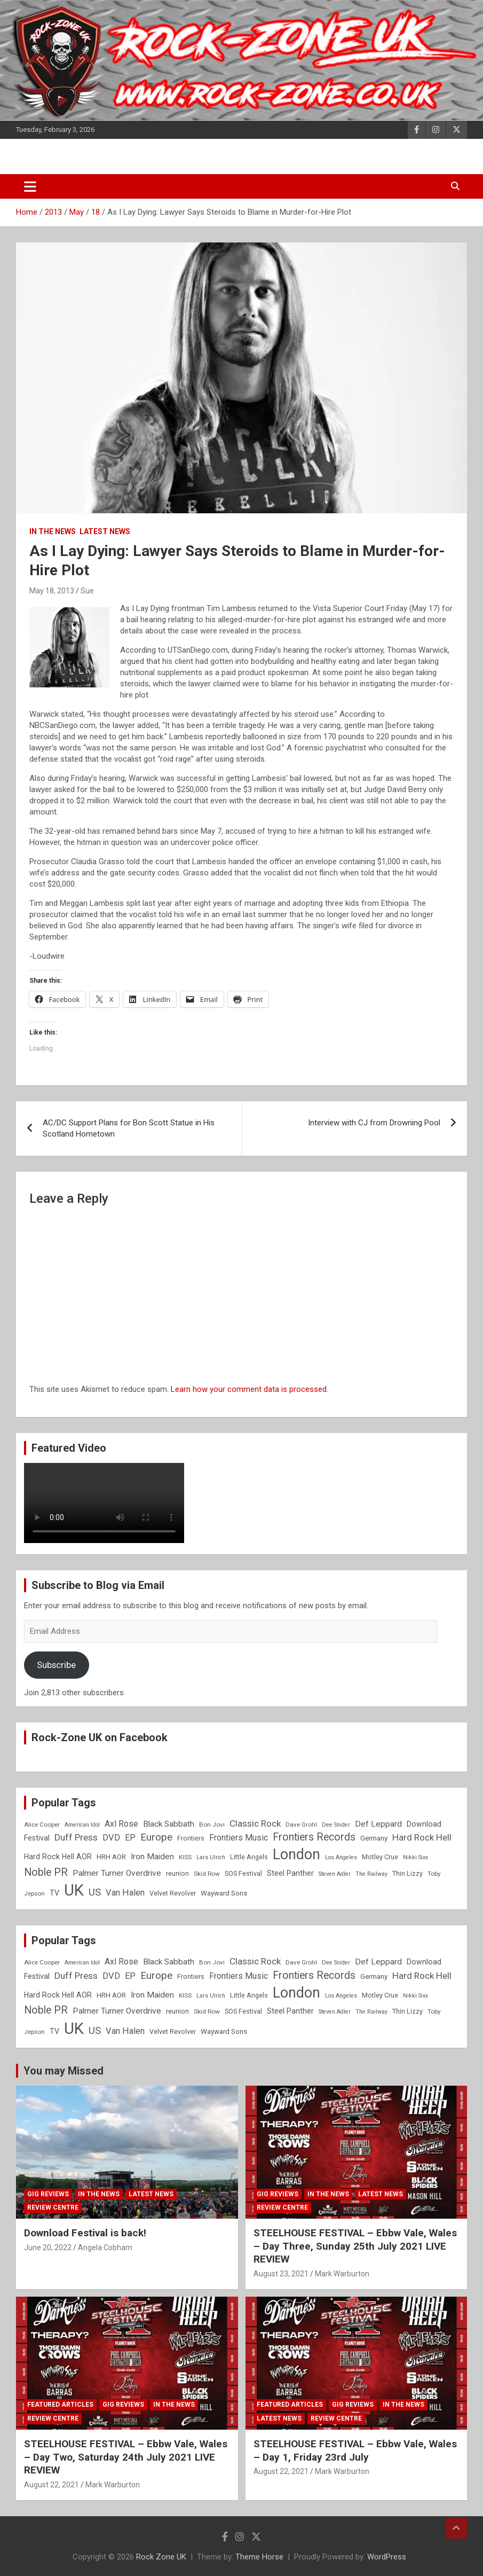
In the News (52, 531)
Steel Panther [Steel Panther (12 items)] (290, 1873)
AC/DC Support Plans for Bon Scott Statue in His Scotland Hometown (129, 1128)
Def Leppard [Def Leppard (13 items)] (378, 1824)
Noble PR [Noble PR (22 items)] (46, 1872)
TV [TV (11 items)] (54, 1893)
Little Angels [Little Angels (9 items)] (249, 1857)
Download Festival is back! (85, 2233)
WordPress (386, 2557)
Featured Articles (60, 2404)
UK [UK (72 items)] (74, 1890)
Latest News (105, 531)
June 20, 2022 (48, 2247)
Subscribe (56, 1664)
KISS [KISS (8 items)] (185, 1857)
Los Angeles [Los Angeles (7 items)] (341, 1857)
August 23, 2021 (281, 2273)
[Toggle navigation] (30, 186)
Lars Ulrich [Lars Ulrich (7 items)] (210, 1857)
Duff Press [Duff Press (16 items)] (76, 1837)
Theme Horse (259, 2557)
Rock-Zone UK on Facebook (99, 1737)
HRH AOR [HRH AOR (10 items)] (111, 1857)
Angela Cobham (105, 2247)
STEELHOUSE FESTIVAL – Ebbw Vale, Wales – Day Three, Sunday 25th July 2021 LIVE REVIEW (355, 2246)
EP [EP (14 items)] (130, 1838)
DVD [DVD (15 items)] (111, 1838)
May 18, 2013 (51, 590)
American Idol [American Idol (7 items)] (82, 1824)
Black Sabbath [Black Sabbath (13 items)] (168, 1824)
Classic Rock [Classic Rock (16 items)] (255, 1823)
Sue (87, 590)
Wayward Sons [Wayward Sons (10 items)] (224, 1893)
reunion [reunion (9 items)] (177, 1873)
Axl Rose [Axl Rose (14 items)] (121, 1824)
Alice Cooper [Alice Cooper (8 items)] (42, 1824)
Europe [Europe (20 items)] (156, 1837)
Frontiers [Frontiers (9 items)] (190, 1838)
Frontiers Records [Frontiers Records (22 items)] (314, 1837)
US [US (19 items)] (95, 1892)
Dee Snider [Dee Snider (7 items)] (336, 1824)
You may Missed (63, 2070)
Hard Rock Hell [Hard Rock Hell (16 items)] (422, 1837)
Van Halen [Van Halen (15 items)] (125, 1893)
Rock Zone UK (161, 2557)
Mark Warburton (342, 2273)
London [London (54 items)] (296, 1854)
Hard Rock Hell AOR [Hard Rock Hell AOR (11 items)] (58, 1856)
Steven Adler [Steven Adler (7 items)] (335, 1873)
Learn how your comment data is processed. (249, 1389)
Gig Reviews (48, 2194)
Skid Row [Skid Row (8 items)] (207, 1873)
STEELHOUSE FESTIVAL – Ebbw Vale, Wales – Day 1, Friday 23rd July (355, 2450)
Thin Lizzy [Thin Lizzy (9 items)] (407, 1873)
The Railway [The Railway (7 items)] (371, 1873)
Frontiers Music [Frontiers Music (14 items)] (238, 1838)
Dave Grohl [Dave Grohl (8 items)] (301, 1824)
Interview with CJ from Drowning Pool (374, 1123)
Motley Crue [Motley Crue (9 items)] (380, 1857)
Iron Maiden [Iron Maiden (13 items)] (152, 1856)
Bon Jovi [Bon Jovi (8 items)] (212, 1824)
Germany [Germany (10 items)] (373, 1838)
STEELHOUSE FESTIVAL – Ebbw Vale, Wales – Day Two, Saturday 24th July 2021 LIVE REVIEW (125, 2457)
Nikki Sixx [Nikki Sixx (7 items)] (415, 1857)
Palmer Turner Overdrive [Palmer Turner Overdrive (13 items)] (117, 1873)
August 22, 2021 (51, 2484)
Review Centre (52, 2207)
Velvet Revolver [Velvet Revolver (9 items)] (172, 1893)
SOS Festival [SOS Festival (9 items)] (243, 1873)
